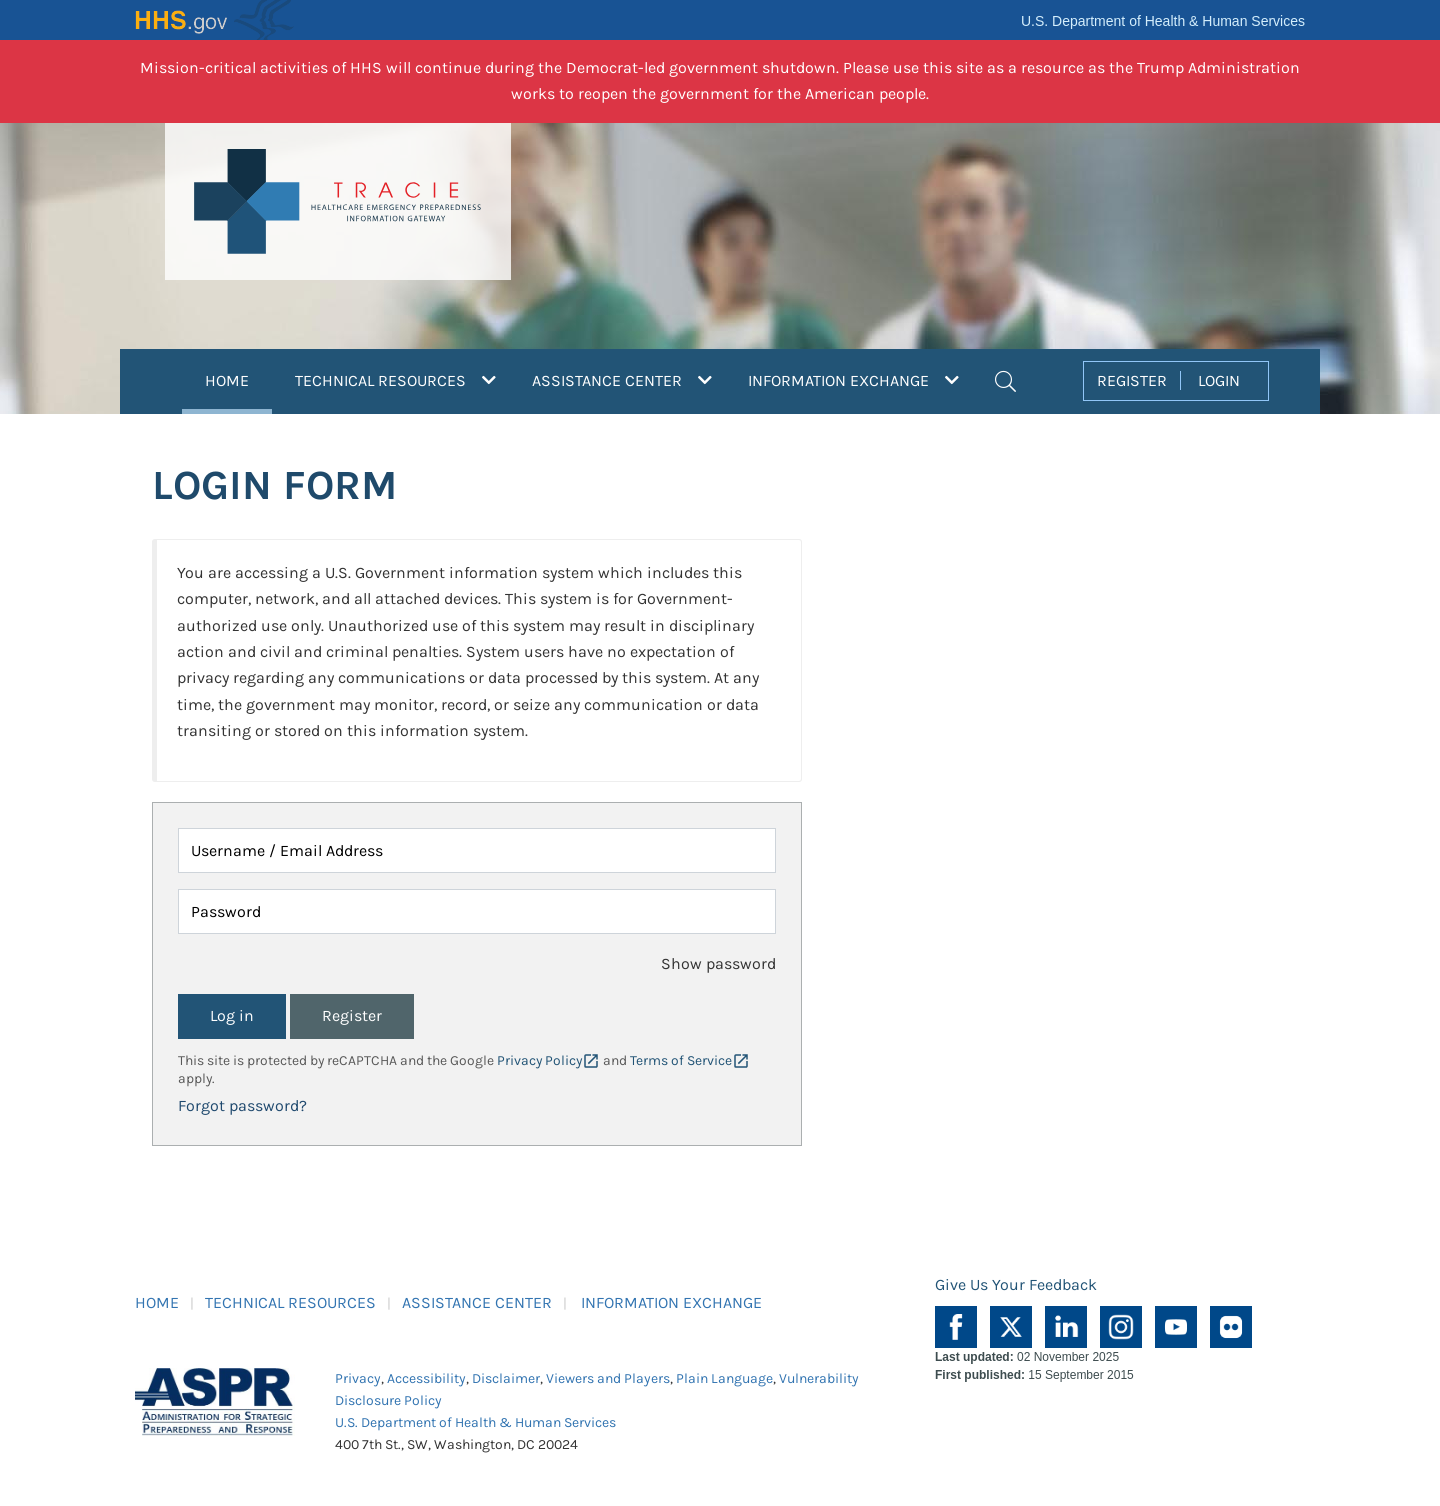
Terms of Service (681, 1060)
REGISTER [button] (1132, 380)
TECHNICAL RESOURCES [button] (395, 380)
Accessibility (426, 1378)
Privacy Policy (539, 1060)
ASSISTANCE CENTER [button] (622, 380)
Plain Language (724, 1378)
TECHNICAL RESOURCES (290, 1302)
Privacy (358, 1378)
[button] (1005, 379)
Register (352, 1015)
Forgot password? (242, 1105)
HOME (238, 378)
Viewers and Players (608, 1378)
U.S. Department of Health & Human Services (1163, 21)
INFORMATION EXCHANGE (671, 1302)
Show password (718, 963)
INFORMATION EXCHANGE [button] (853, 380)
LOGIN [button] (1219, 380)
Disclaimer (506, 1378)
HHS (215, 20)
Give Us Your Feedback (1016, 1284)
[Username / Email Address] (477, 850)
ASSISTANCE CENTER (477, 1302)
